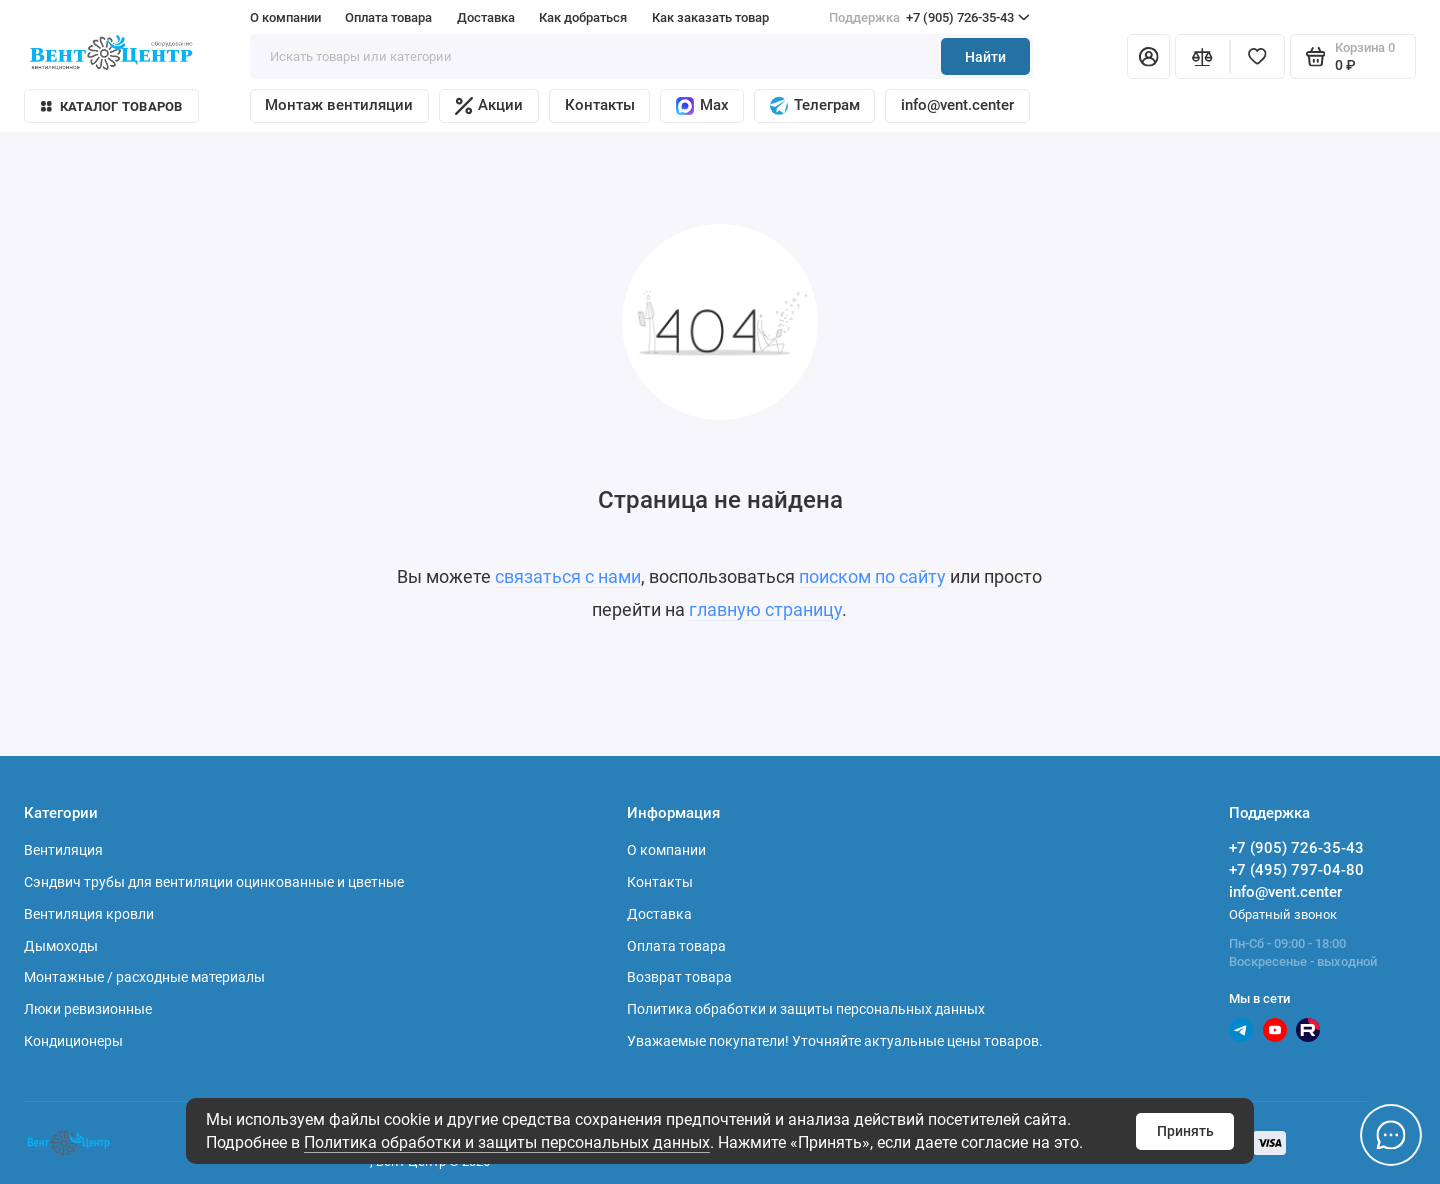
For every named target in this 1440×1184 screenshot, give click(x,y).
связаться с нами (568, 577)
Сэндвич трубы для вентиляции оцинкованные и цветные (214, 882)
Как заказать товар (710, 17)
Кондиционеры (73, 1041)
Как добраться (583, 17)
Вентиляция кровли (89, 914)
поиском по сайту (872, 577)
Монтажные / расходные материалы (144, 977)
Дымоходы (61, 946)
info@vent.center (957, 105)
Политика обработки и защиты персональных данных (507, 1142)
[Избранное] (1257, 56)
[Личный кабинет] (1148, 56)
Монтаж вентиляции (339, 105)
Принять (1185, 1131)
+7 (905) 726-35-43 (929, 17)
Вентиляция (63, 850)
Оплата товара (388, 17)
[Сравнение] (1202, 56)
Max (702, 105)
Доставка (486, 17)
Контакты (600, 105)
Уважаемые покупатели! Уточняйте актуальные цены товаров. (835, 1041)
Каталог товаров (111, 106)
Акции (489, 105)
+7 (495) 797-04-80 (1296, 870)
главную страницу (765, 610)
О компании (285, 17)
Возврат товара (679, 977)
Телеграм (815, 106)
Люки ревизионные (88, 1009)
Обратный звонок (1283, 914)
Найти (985, 57)
